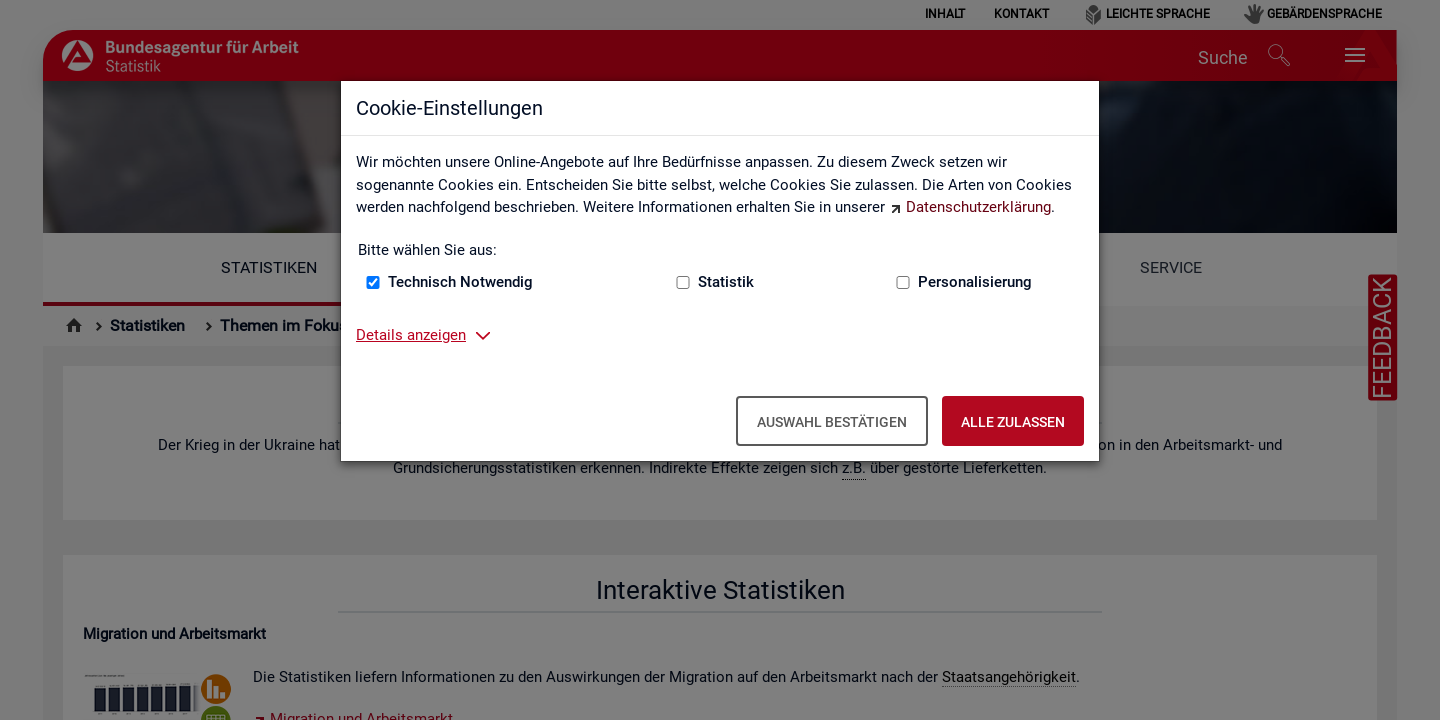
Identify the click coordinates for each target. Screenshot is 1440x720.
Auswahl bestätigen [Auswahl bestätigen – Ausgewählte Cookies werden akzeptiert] (832, 422)
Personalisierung (975, 282)
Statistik (726, 282)
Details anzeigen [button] (411, 335)
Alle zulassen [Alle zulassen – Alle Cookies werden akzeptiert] (1013, 422)
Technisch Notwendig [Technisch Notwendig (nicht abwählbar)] (460, 282)
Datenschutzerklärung (978, 207)
